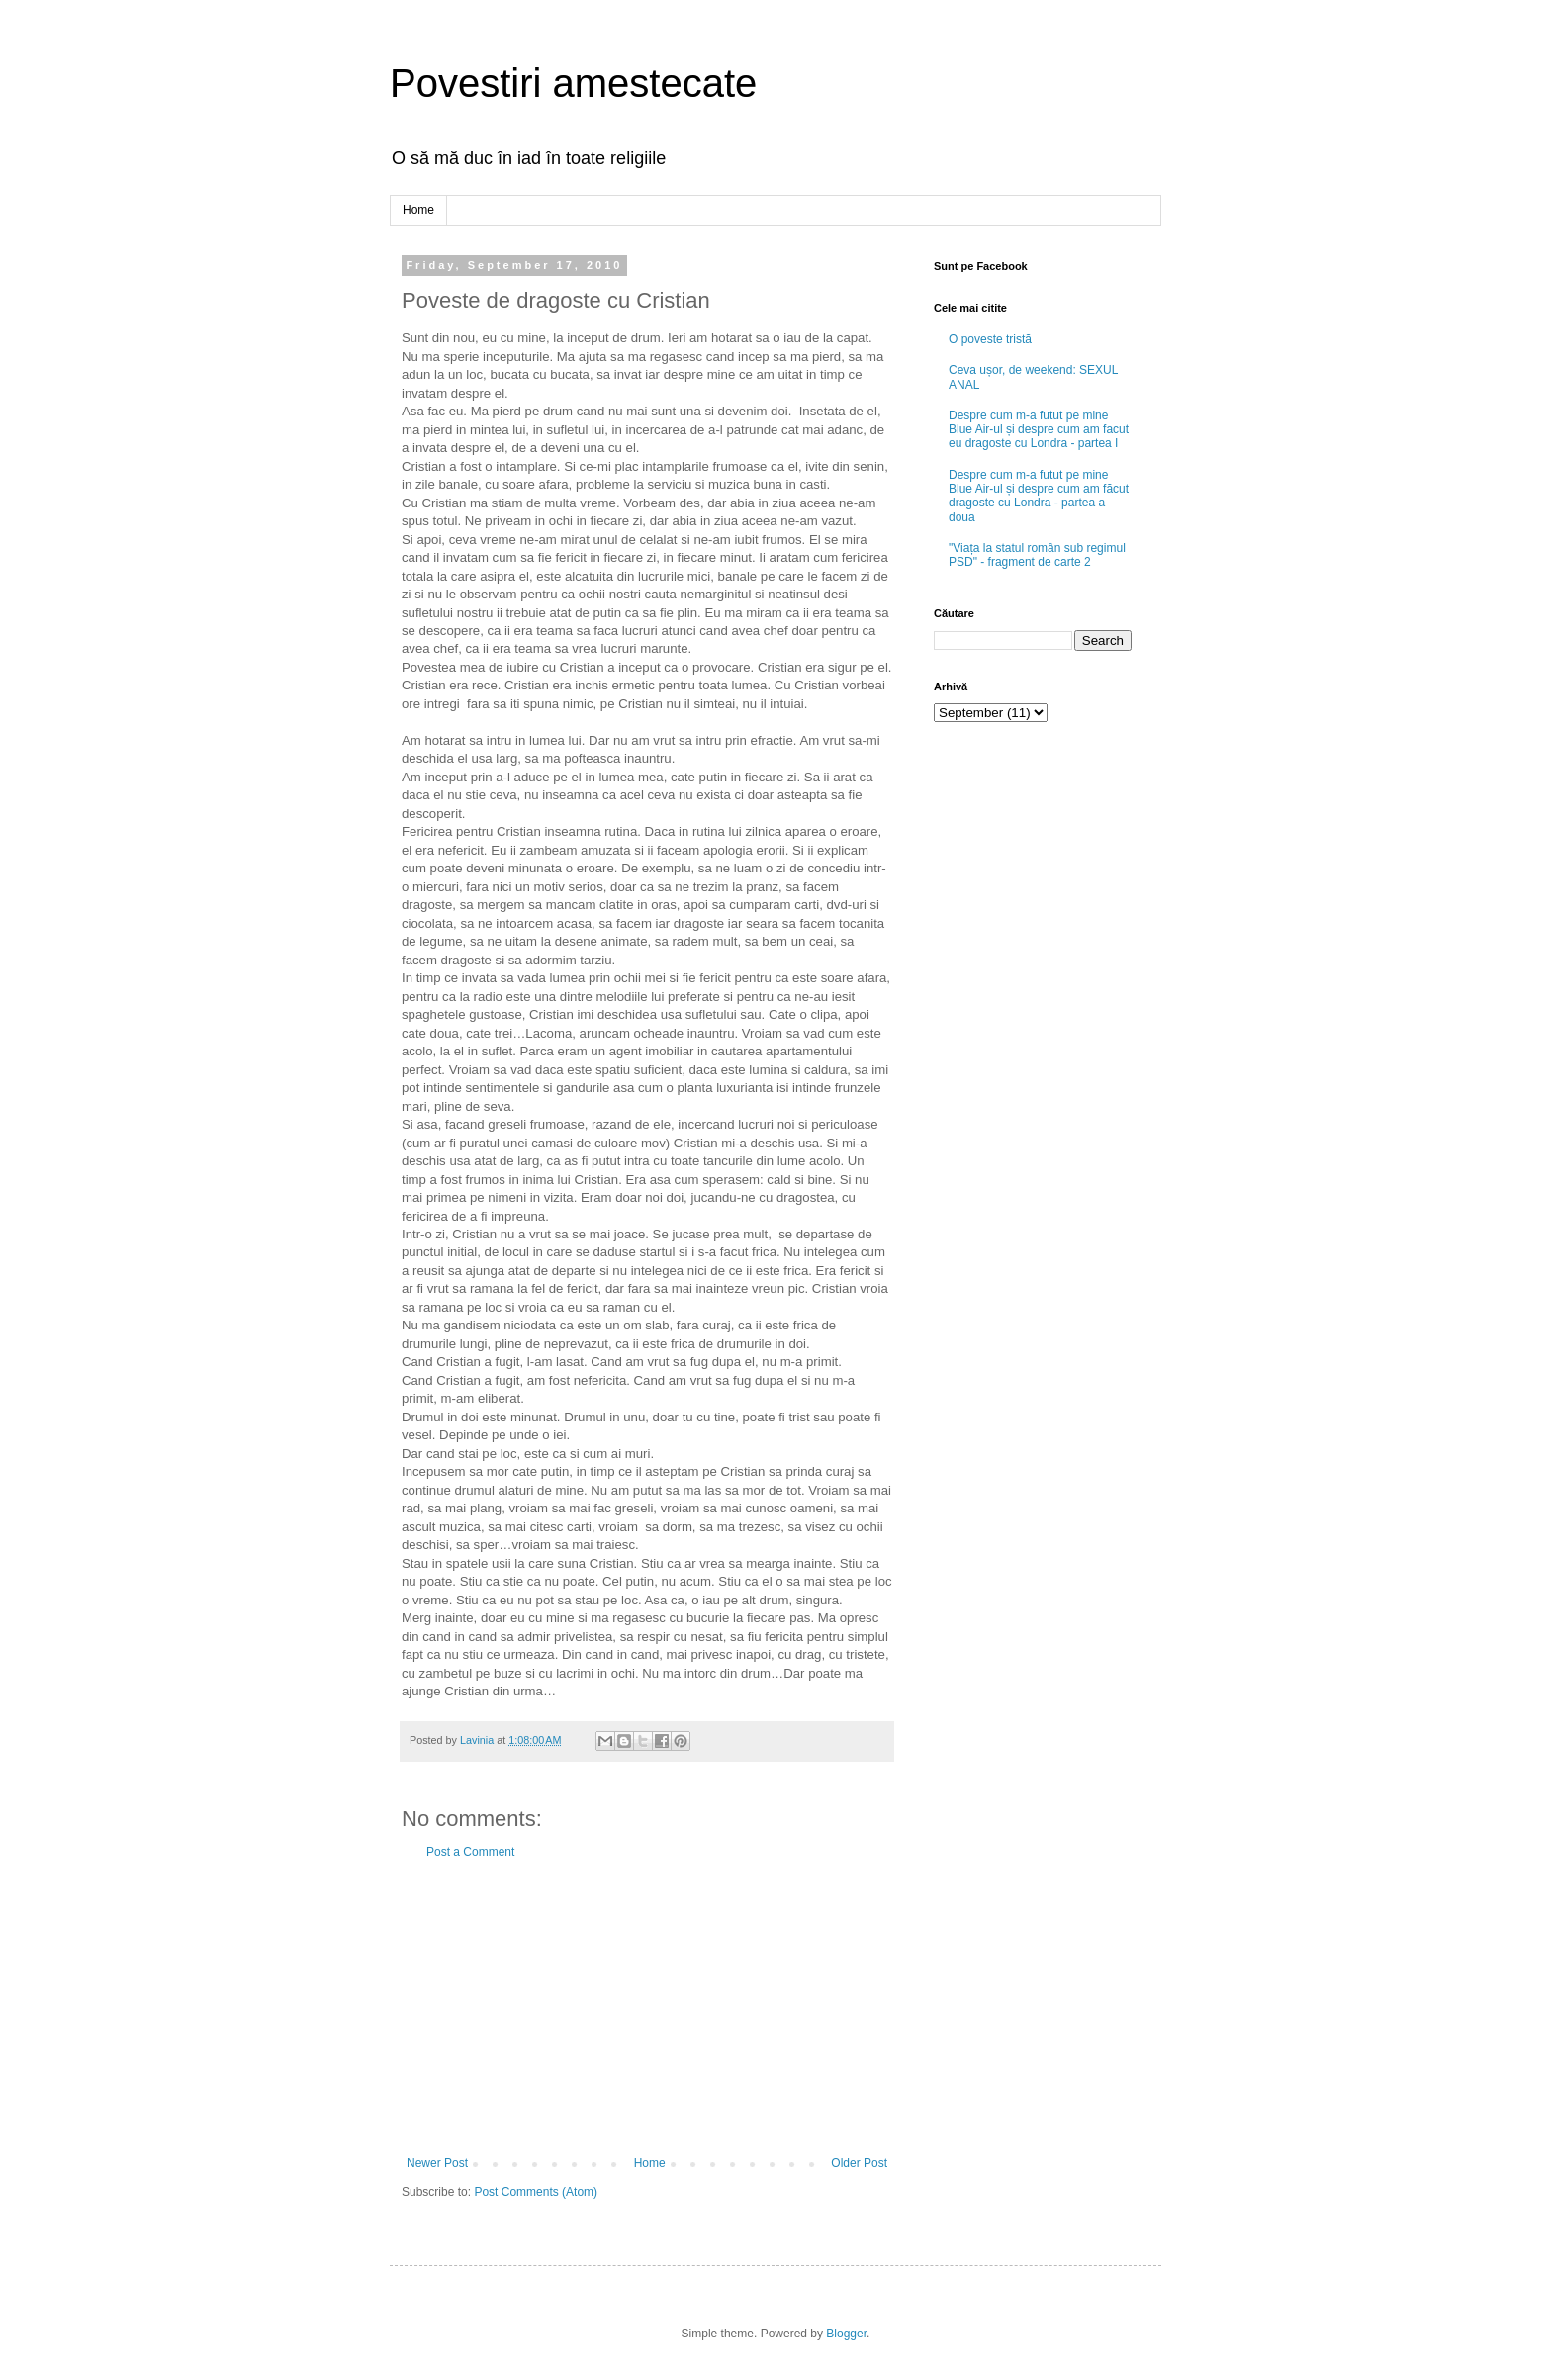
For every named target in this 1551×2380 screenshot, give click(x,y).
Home (418, 210)
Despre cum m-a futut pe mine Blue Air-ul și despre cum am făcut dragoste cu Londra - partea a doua (1039, 496)
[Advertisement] (647, 2008)
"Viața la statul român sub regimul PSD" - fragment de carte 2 (1037, 555)
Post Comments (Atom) (535, 2192)
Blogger (846, 2333)
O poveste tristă (990, 339)
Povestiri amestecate (573, 83)
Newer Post (437, 2163)
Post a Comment (470, 1852)
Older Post (859, 2163)
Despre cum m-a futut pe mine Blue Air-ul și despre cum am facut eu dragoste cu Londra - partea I (1039, 430)
